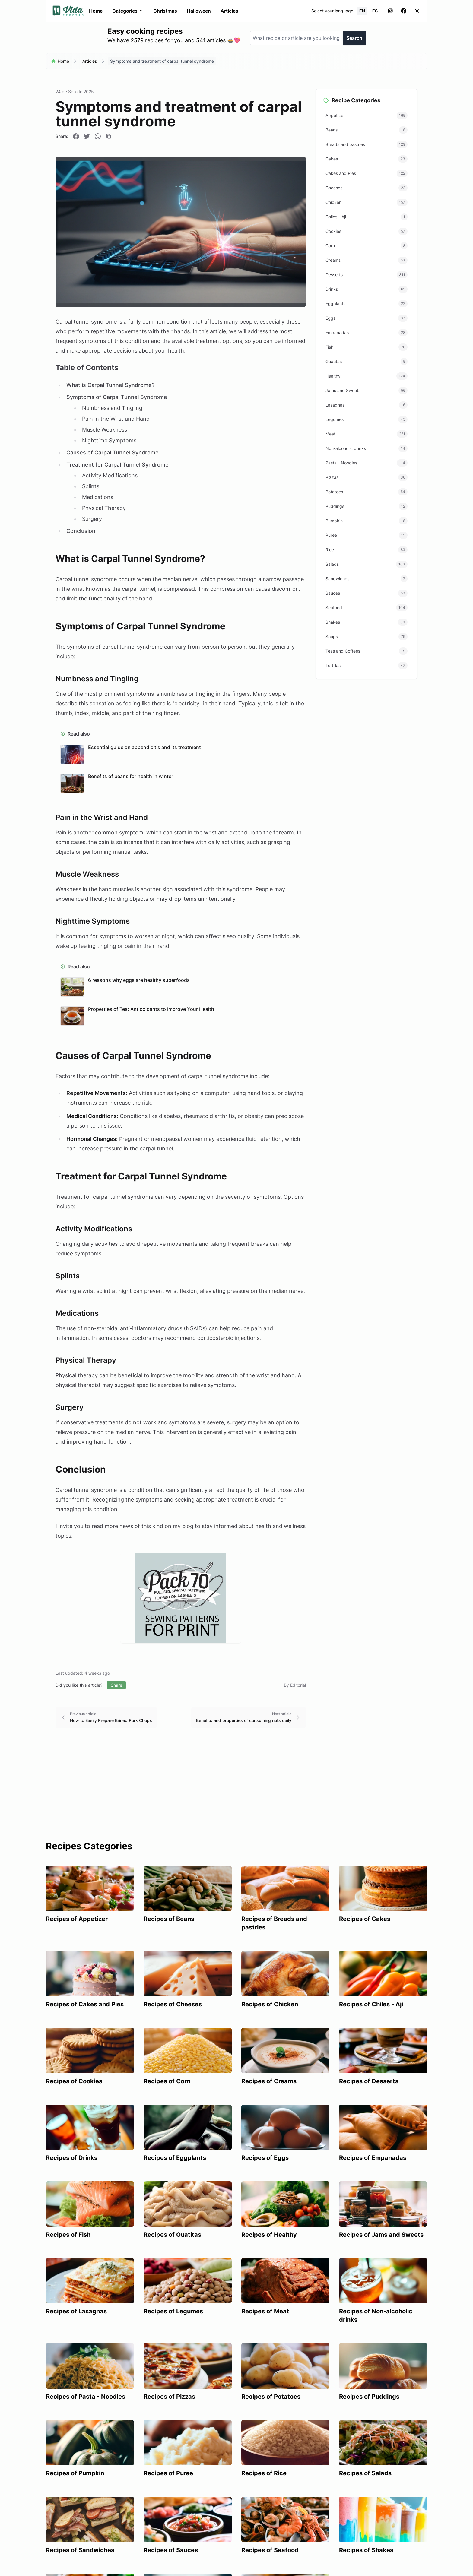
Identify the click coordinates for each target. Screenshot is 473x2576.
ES (375, 10)
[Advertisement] (236, 1795)
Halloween (199, 11)
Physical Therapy (104, 508)
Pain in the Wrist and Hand (116, 419)
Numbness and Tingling (112, 408)
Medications (97, 497)
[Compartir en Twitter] (87, 136)
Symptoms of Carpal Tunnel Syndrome (116, 397)
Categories (128, 11)
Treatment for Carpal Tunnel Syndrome (117, 464)
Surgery (92, 519)
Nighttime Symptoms (109, 440)
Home (96, 11)
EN (362, 10)
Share (116, 1685)
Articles (229, 11)
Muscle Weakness (104, 429)
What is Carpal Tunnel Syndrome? (110, 385)
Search (354, 38)
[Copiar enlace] (109, 136)
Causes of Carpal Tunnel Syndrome (112, 452)
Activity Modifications (110, 475)
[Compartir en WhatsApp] (98, 136)
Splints (90, 486)
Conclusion (80, 531)
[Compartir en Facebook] (76, 136)
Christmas (165, 11)
